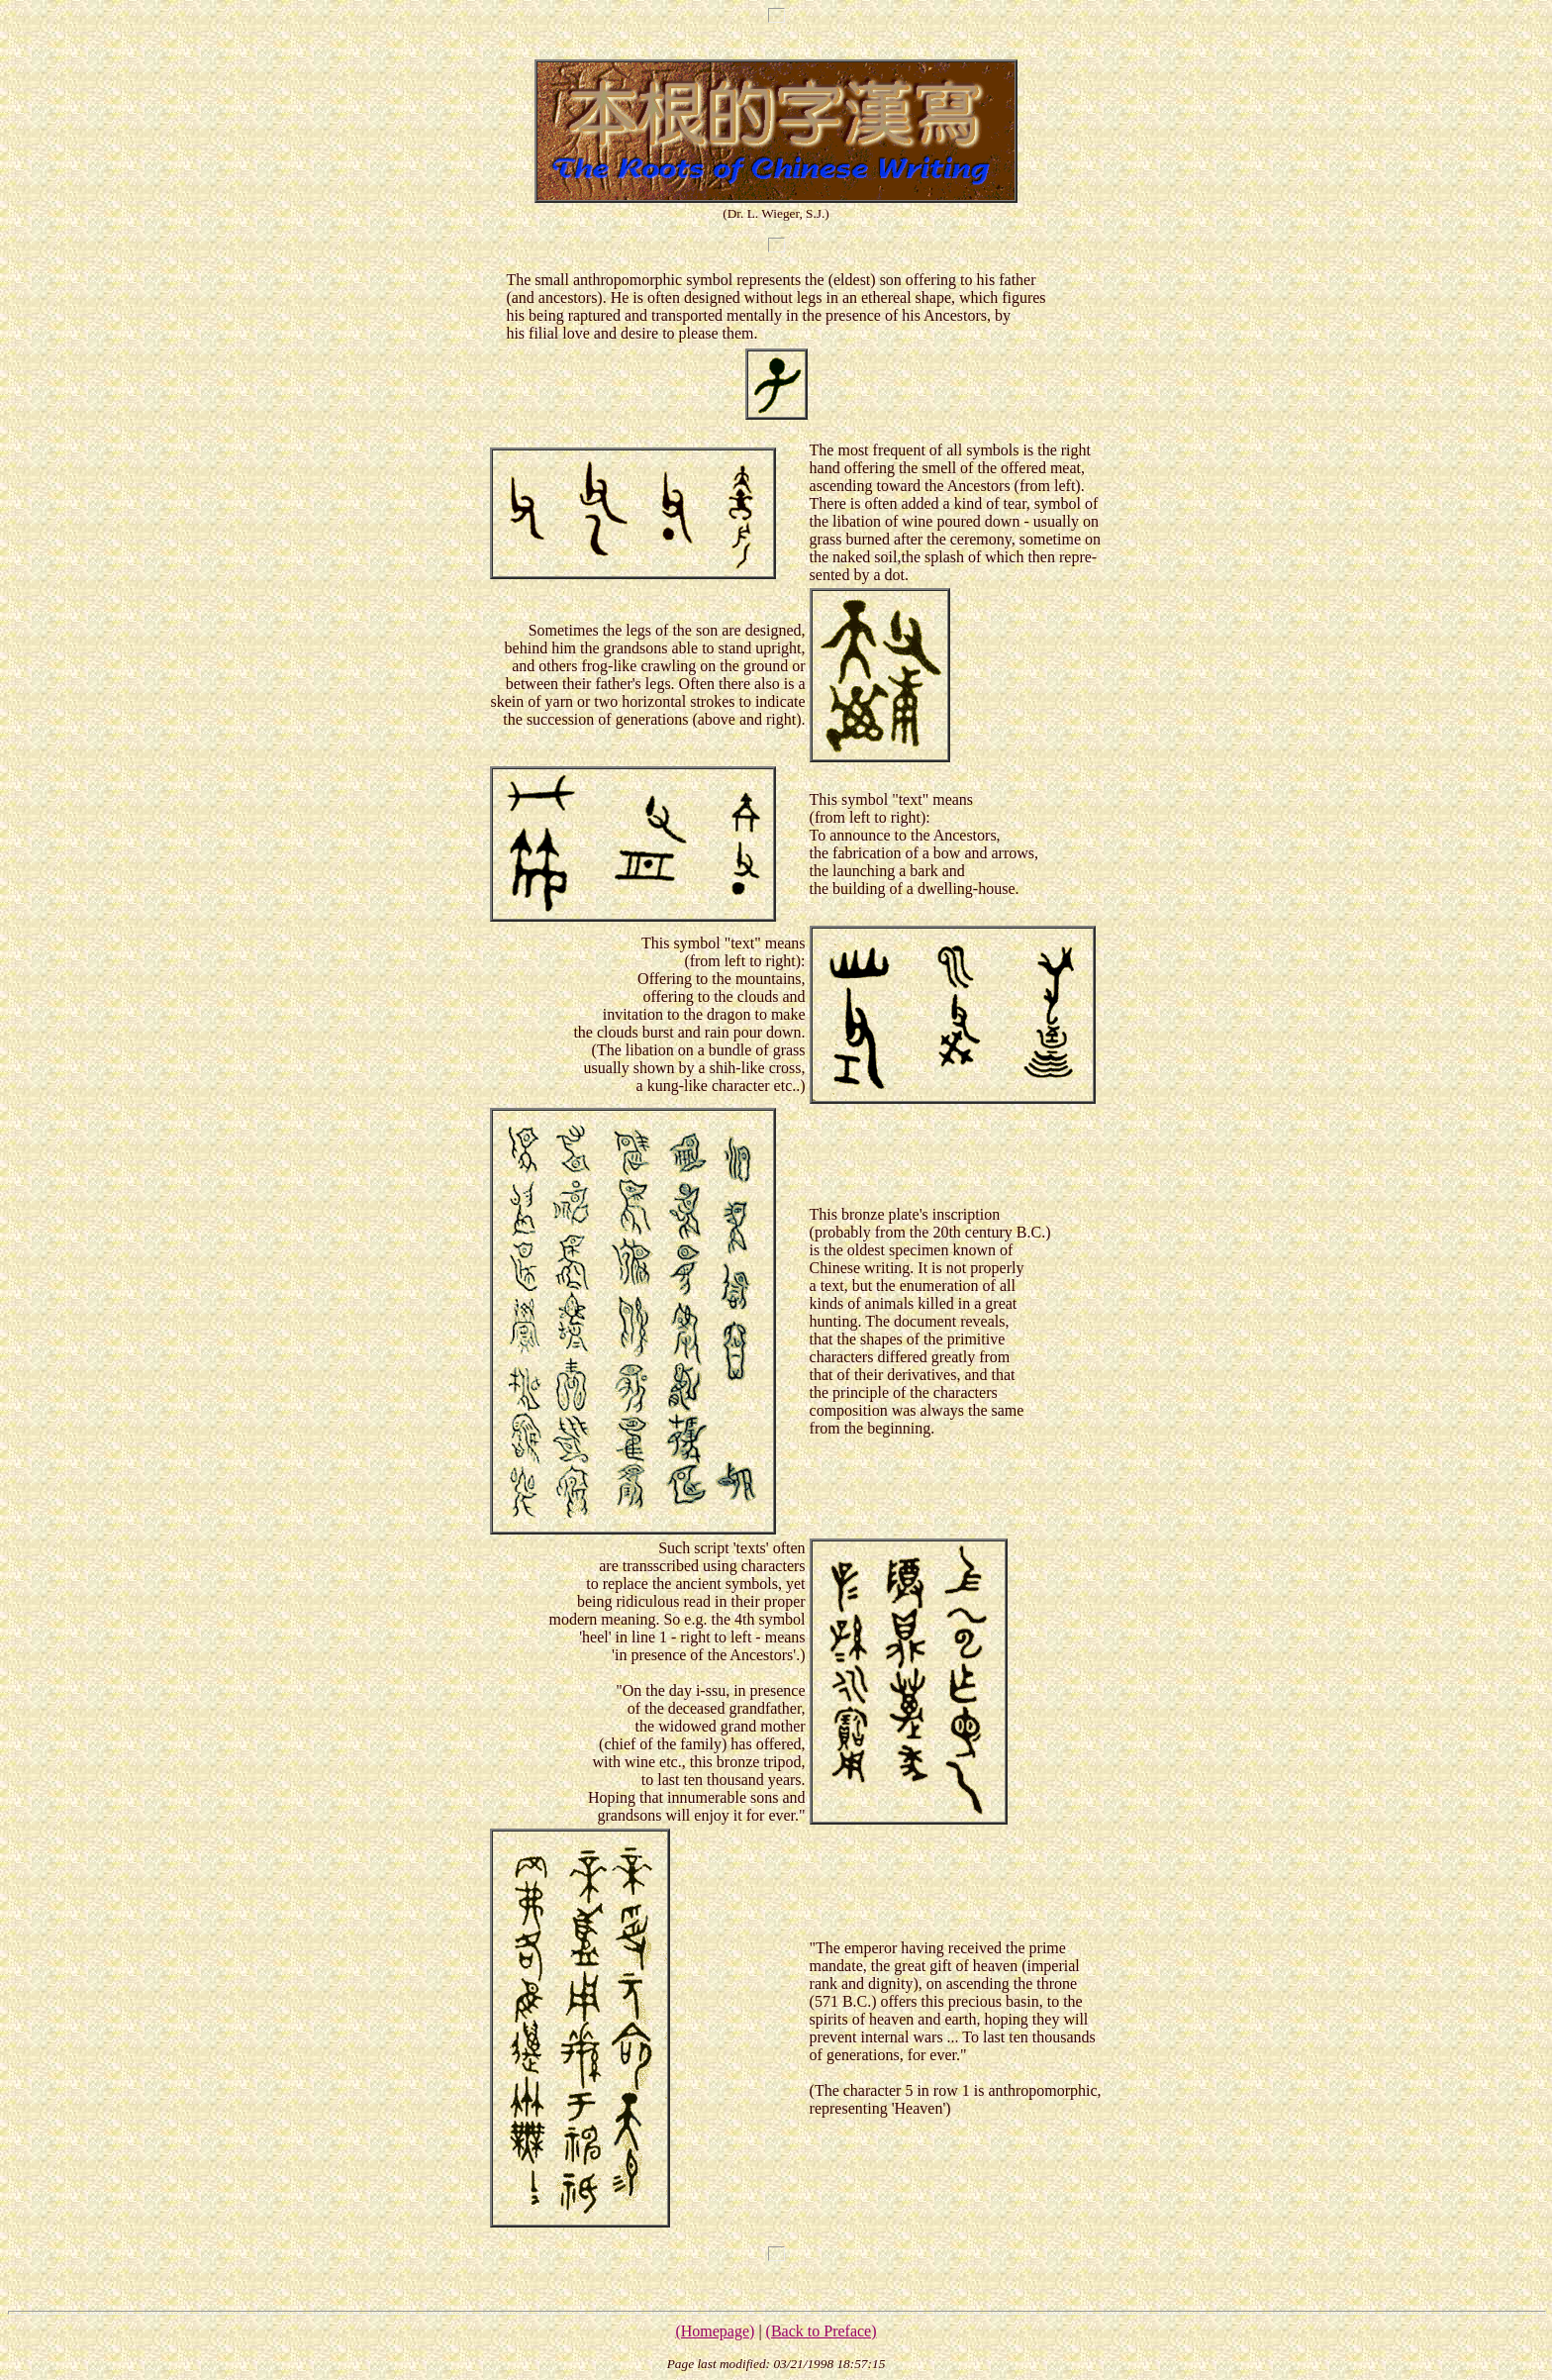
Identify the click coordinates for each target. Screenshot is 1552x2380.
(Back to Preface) (821, 2331)
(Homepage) (714, 2331)
